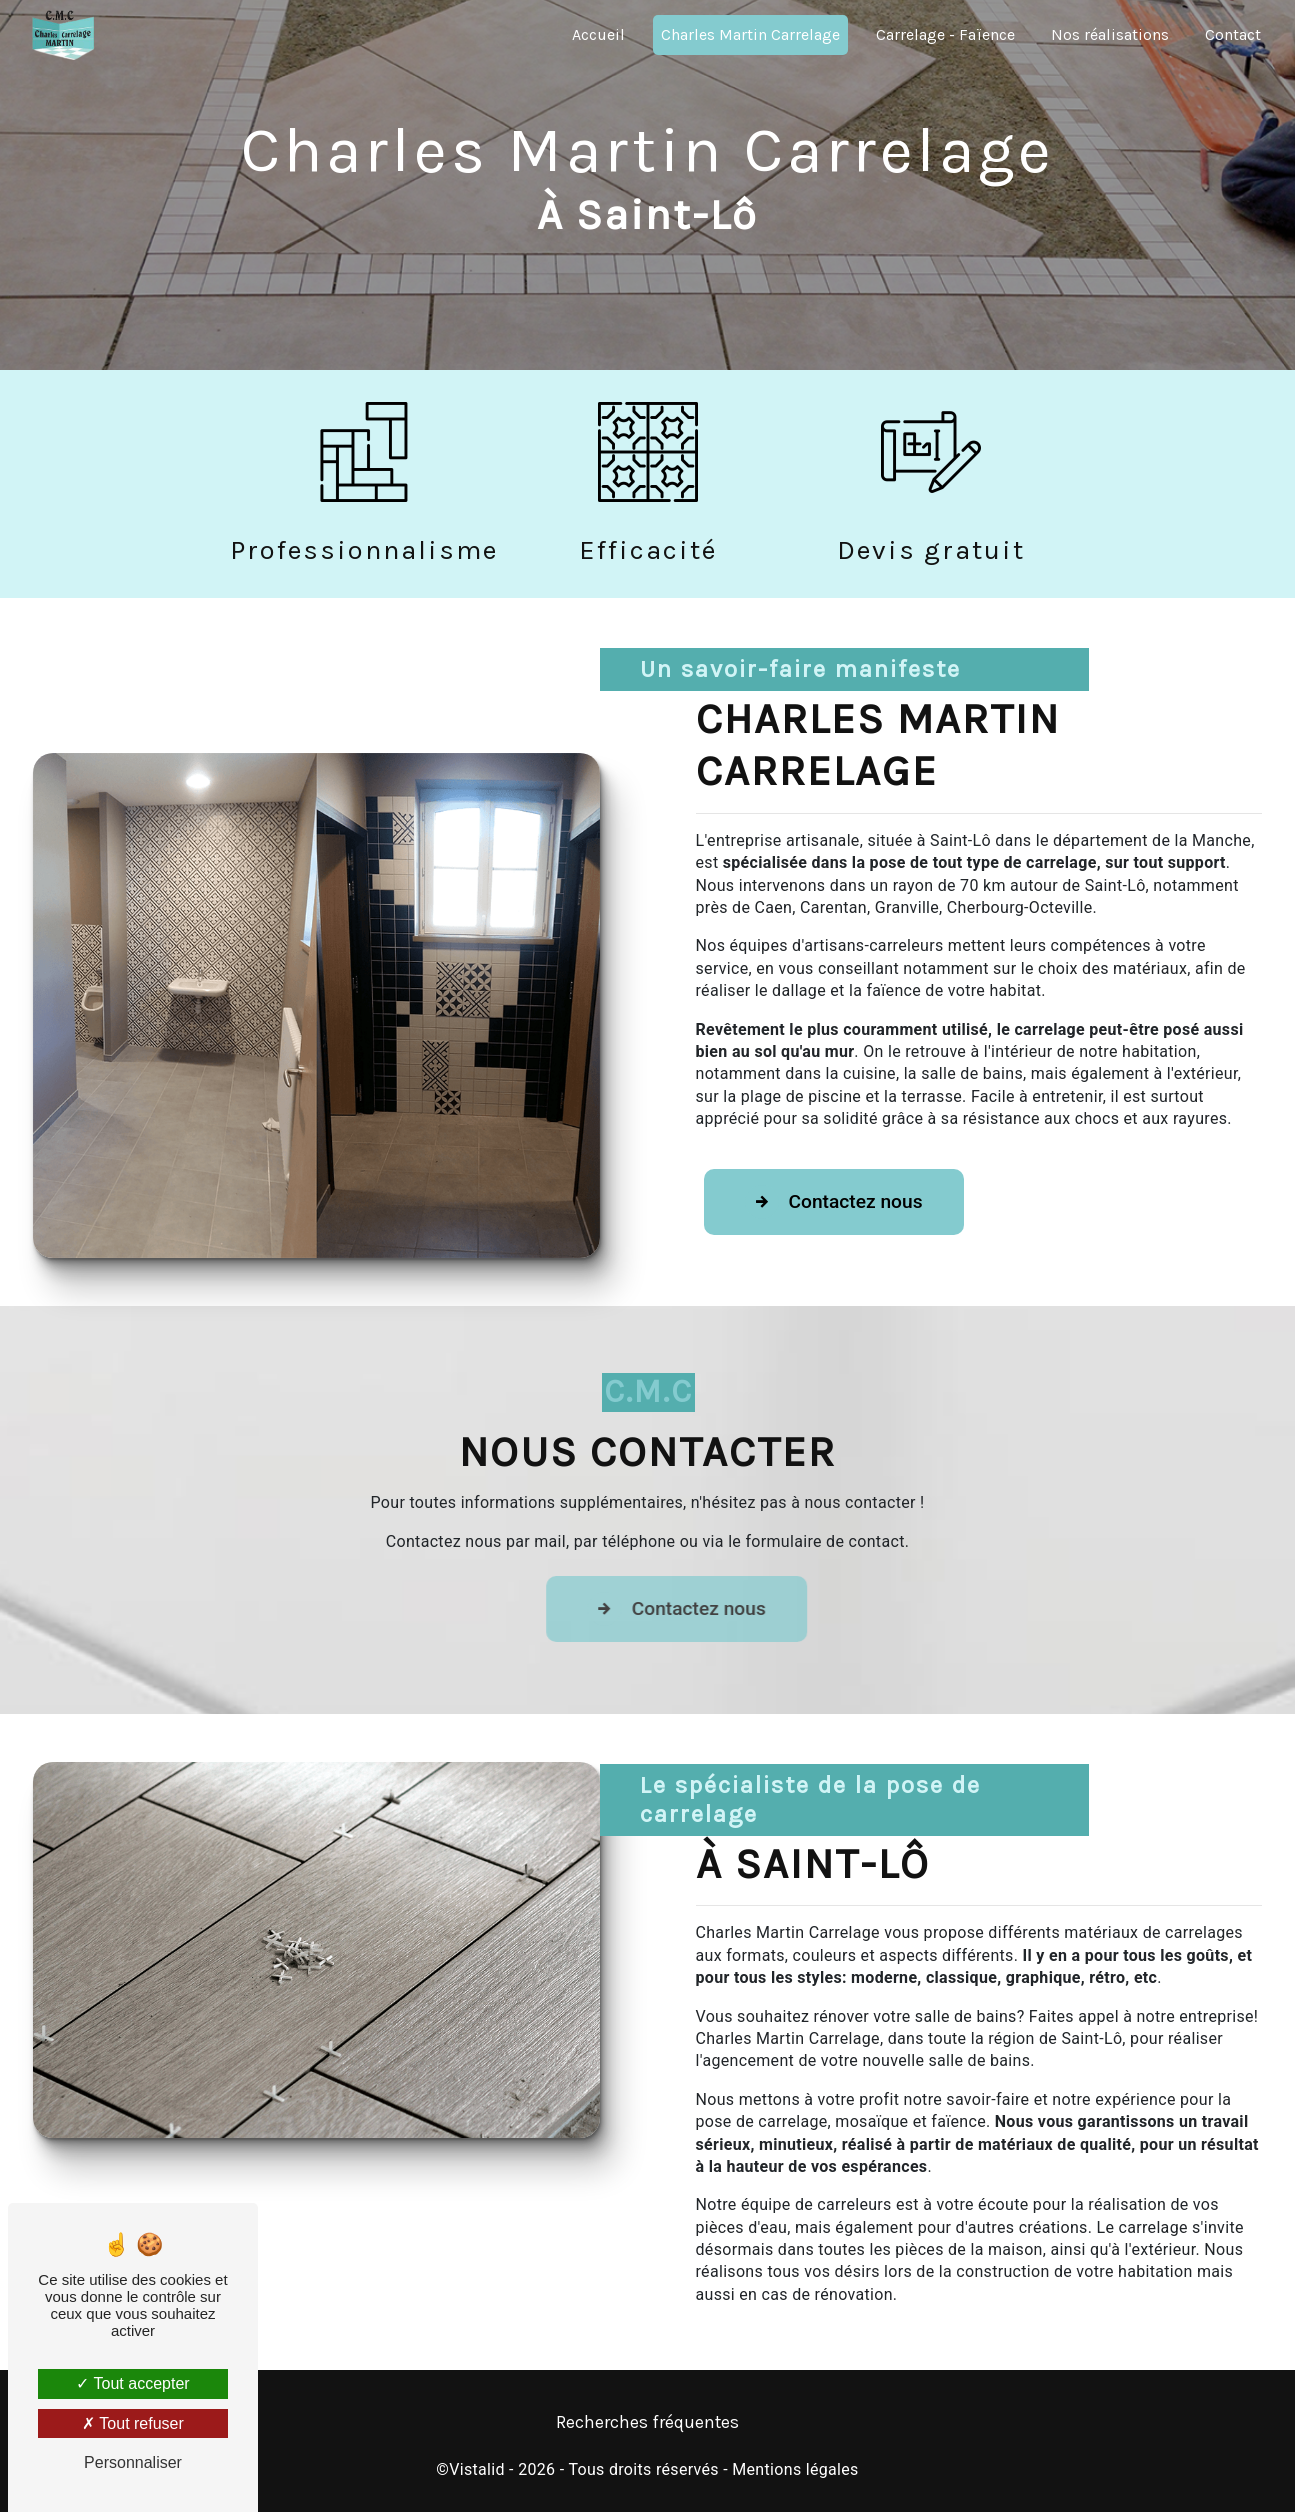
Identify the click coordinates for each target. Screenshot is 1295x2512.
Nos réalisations (1110, 34)
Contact (1233, 34)
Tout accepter (132, 2383)
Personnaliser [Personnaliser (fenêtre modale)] (133, 2462)
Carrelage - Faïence (945, 34)
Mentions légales (795, 2469)
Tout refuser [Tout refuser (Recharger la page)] (133, 2423)
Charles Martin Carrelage (750, 34)
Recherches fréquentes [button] (647, 2422)
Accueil (598, 34)
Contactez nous (834, 1202)
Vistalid (477, 2469)
